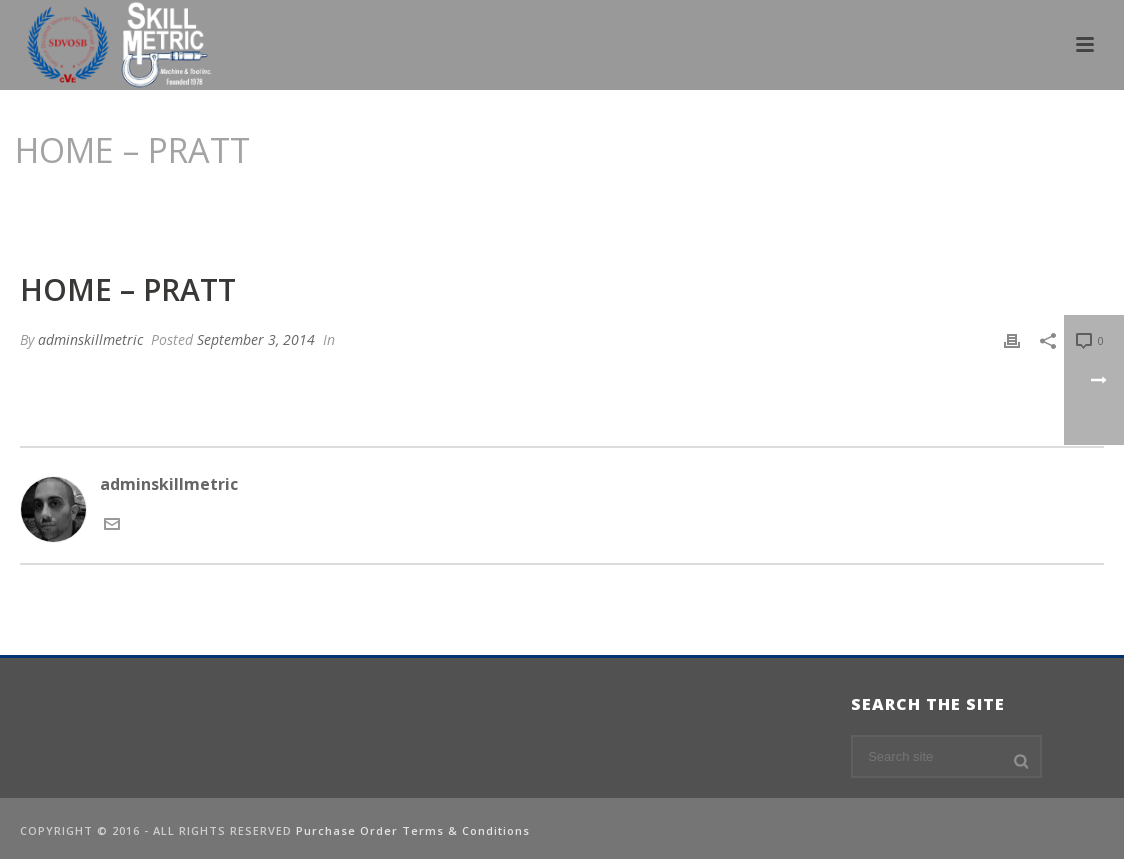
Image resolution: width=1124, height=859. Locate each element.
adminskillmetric (90, 339)
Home (879, 201)
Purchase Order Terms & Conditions (413, 830)
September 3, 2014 (256, 339)
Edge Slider (949, 201)
